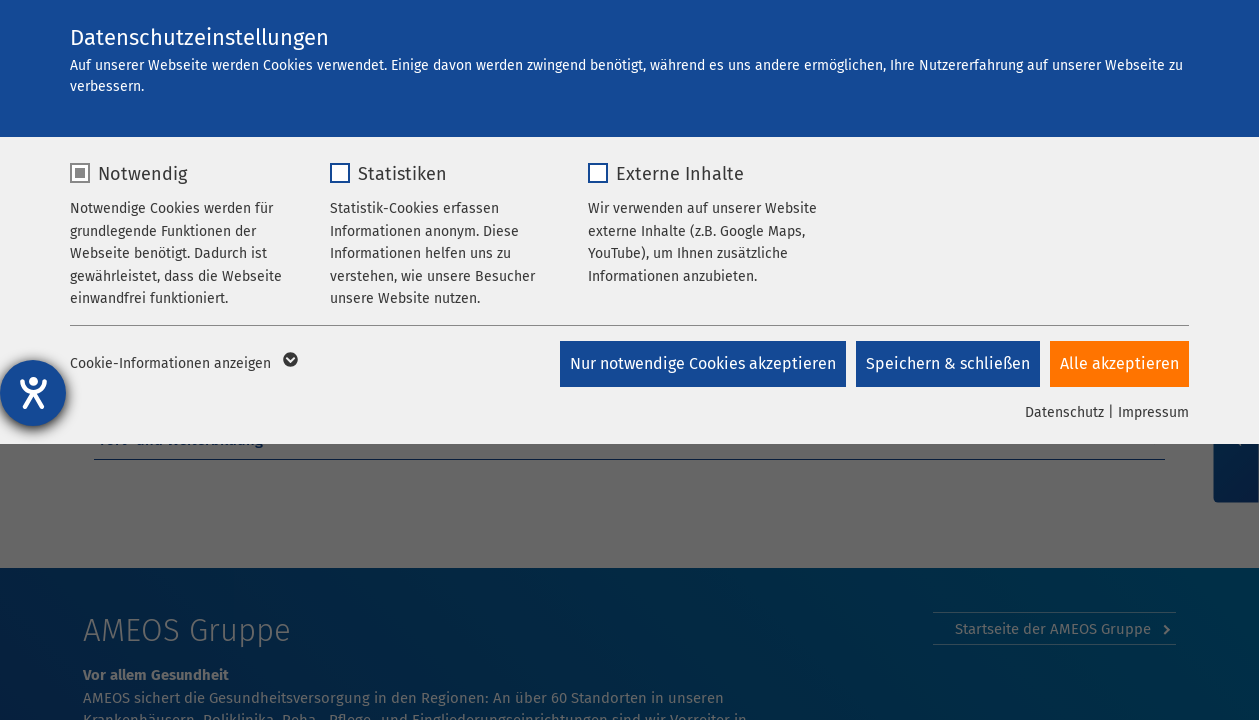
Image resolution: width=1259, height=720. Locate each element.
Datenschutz (1064, 412)
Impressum (1153, 412)
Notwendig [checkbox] (142, 174)
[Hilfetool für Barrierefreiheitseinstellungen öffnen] (33, 393)
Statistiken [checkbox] (402, 174)
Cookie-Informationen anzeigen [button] (182, 364)
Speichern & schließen (948, 363)
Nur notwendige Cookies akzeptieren (703, 363)
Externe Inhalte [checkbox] (680, 174)
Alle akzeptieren (1119, 363)
